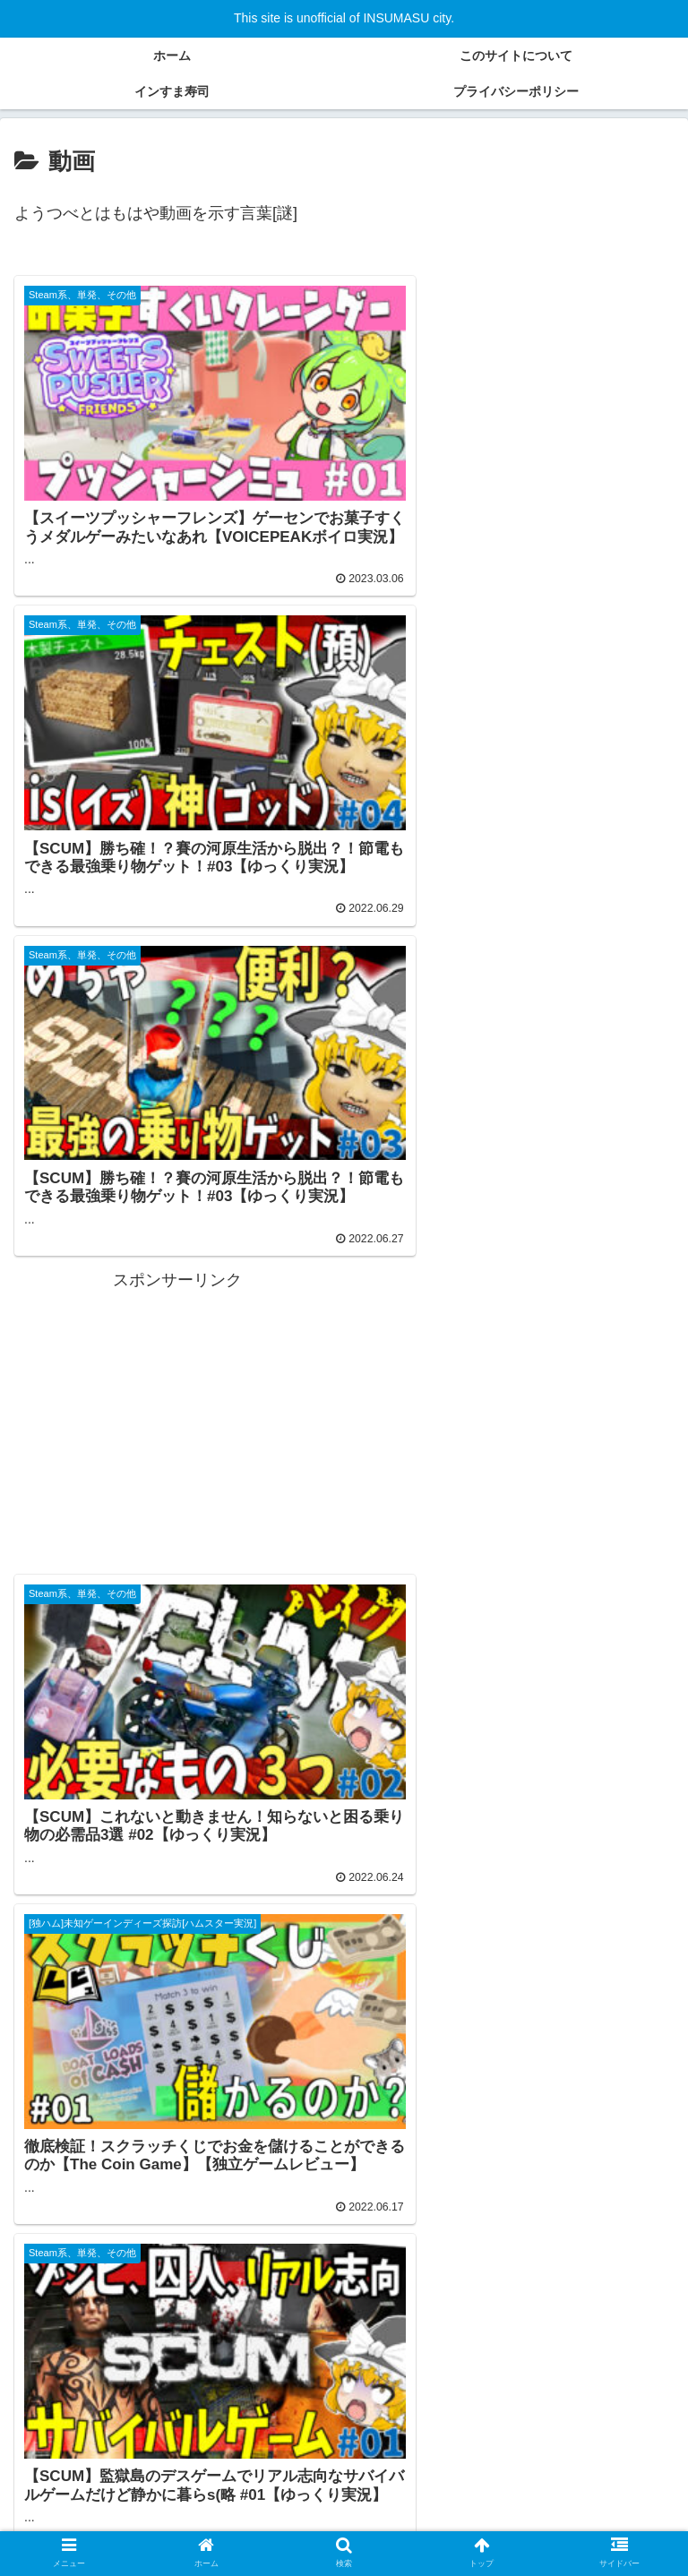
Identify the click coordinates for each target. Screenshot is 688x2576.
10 (417, 2210)
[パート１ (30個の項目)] (495, 2403)
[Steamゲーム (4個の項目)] (73, 2463)
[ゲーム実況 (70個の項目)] (331, 2403)
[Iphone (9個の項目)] (347, 2433)
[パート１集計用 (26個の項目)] (71, 2433)
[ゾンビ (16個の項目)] (276, 2433)
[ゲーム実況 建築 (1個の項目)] (607, 2463)
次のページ (344, 2138)
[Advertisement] (511, 736)
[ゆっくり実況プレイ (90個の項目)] (86, 2403)
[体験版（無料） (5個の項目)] (617, 2433)
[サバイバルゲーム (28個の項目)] (607, 2403)
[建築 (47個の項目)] (416, 2403)
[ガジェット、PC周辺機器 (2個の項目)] (452, 2463)
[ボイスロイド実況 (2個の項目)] (202, 2463)
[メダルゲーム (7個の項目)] (509, 2433)
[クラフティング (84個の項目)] (220, 2403)
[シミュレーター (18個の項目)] (185, 2433)
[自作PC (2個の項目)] (319, 2463)
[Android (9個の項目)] (419, 2433)
